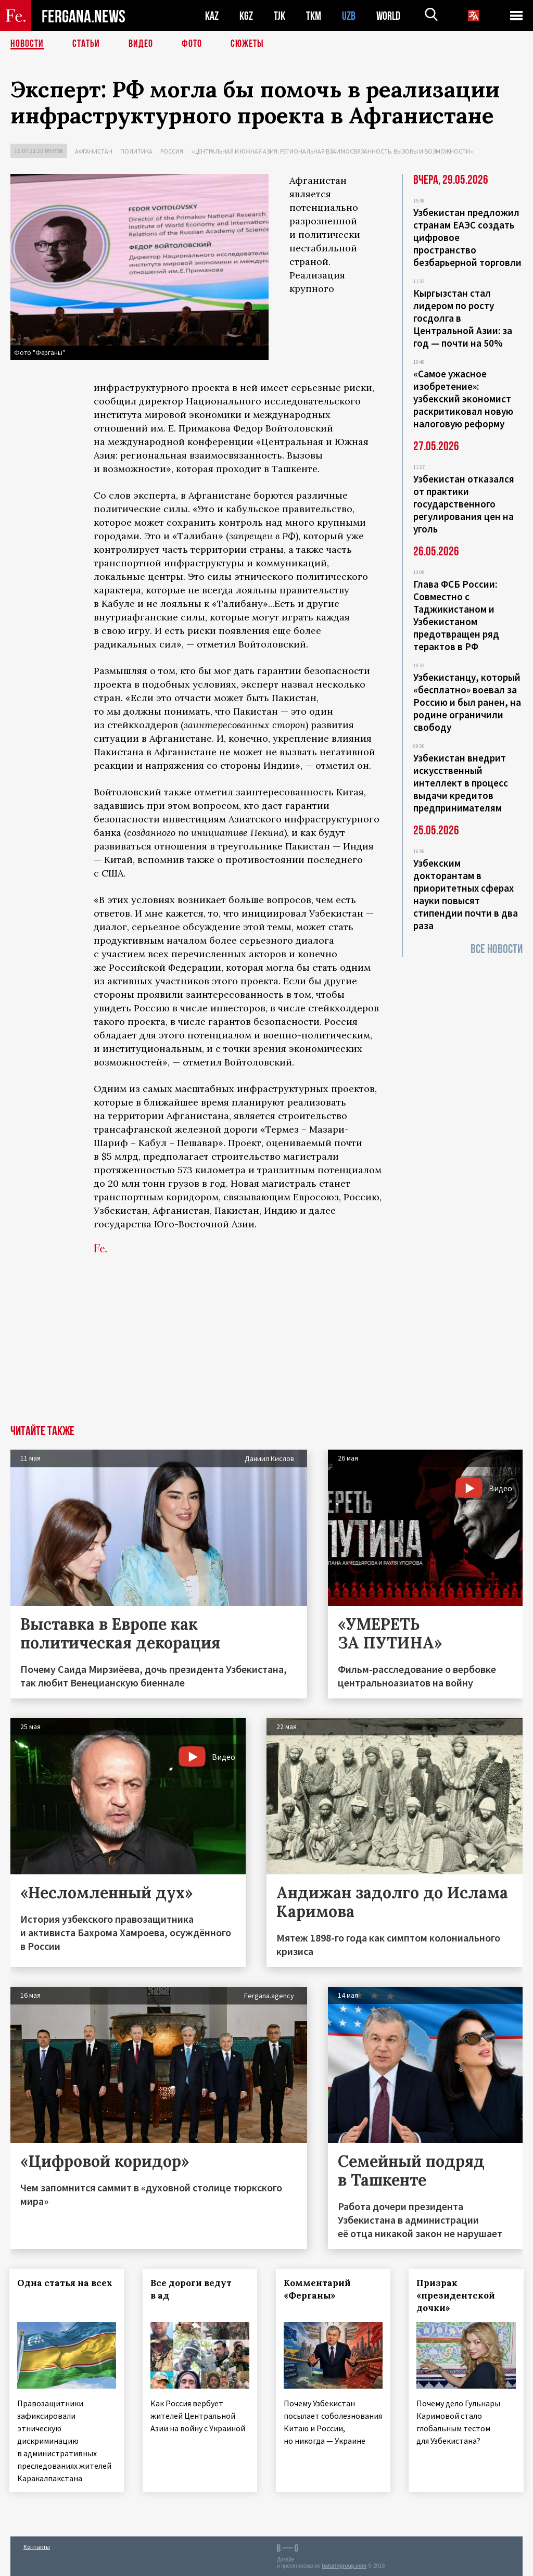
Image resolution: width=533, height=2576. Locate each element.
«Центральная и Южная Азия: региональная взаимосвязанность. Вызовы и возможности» (332, 151)
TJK (279, 15)
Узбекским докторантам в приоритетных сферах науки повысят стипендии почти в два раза (465, 894)
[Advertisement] (266, 1347)
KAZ (212, 15)
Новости (27, 44)
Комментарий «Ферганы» (318, 2289)
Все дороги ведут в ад (192, 2289)
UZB (349, 15)
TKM (313, 15)
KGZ (246, 15)
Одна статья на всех (65, 2283)
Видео (141, 44)
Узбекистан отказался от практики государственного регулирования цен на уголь (463, 504)
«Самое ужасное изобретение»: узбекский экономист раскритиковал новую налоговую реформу (463, 398)
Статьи (86, 44)
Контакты (36, 2545)
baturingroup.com (344, 2565)
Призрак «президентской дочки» (457, 2295)
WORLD (388, 15)
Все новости (497, 949)
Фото (192, 44)
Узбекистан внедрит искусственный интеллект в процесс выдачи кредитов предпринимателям (460, 783)
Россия (171, 151)
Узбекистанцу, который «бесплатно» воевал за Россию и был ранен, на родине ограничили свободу (467, 702)
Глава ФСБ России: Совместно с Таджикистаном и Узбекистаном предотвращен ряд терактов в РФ (456, 615)
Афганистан (93, 151)
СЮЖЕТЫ (247, 44)
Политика (136, 151)
